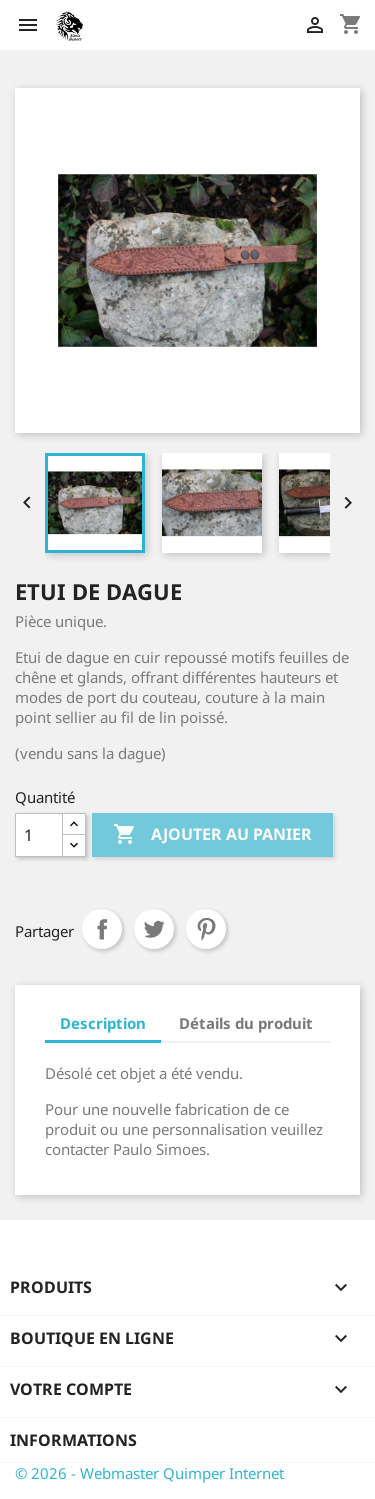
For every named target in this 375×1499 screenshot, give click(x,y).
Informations (73, 1440)
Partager (102, 929)
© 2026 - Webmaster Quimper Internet (149, 1473)
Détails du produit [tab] (246, 1023)
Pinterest (206, 929)
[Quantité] (39, 835)
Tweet (154, 929)
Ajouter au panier (212, 835)
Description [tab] (103, 1023)
